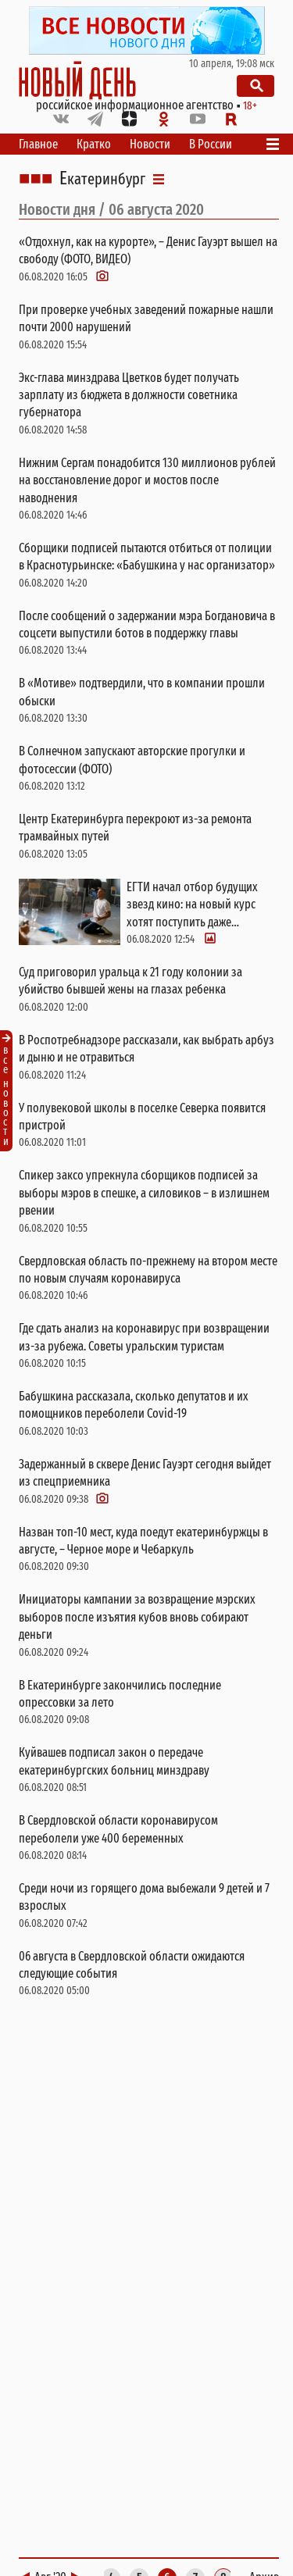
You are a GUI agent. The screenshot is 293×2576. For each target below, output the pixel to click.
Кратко (94, 144)
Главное (38, 144)
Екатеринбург (102, 178)
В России (210, 144)
